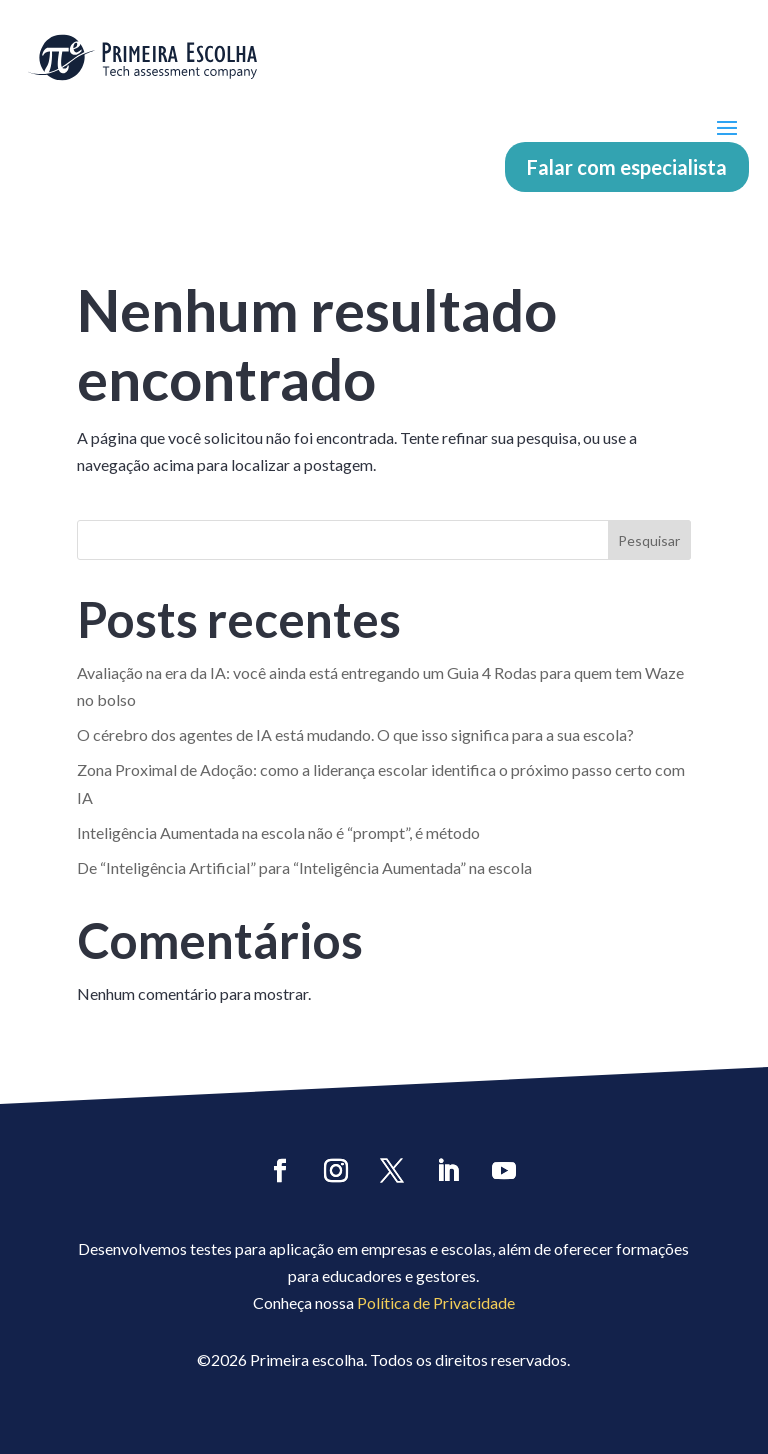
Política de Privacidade (436, 1302)
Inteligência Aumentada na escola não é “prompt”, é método (278, 832)
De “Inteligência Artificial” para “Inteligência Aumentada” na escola (304, 867)
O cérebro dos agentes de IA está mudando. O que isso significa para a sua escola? (355, 734)
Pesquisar (649, 540)
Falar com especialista (627, 167)
